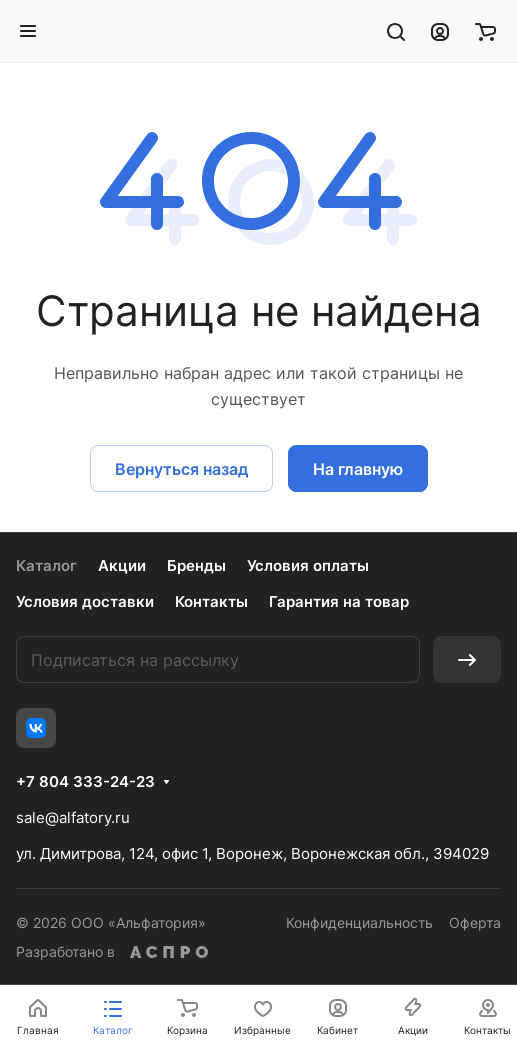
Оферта (475, 922)
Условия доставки (85, 601)
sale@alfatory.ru (73, 817)
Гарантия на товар (339, 601)
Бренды (196, 565)
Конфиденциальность (359, 922)
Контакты (211, 601)
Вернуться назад (181, 469)
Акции (122, 565)
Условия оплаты (308, 565)
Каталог (46, 565)
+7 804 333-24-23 (85, 782)
